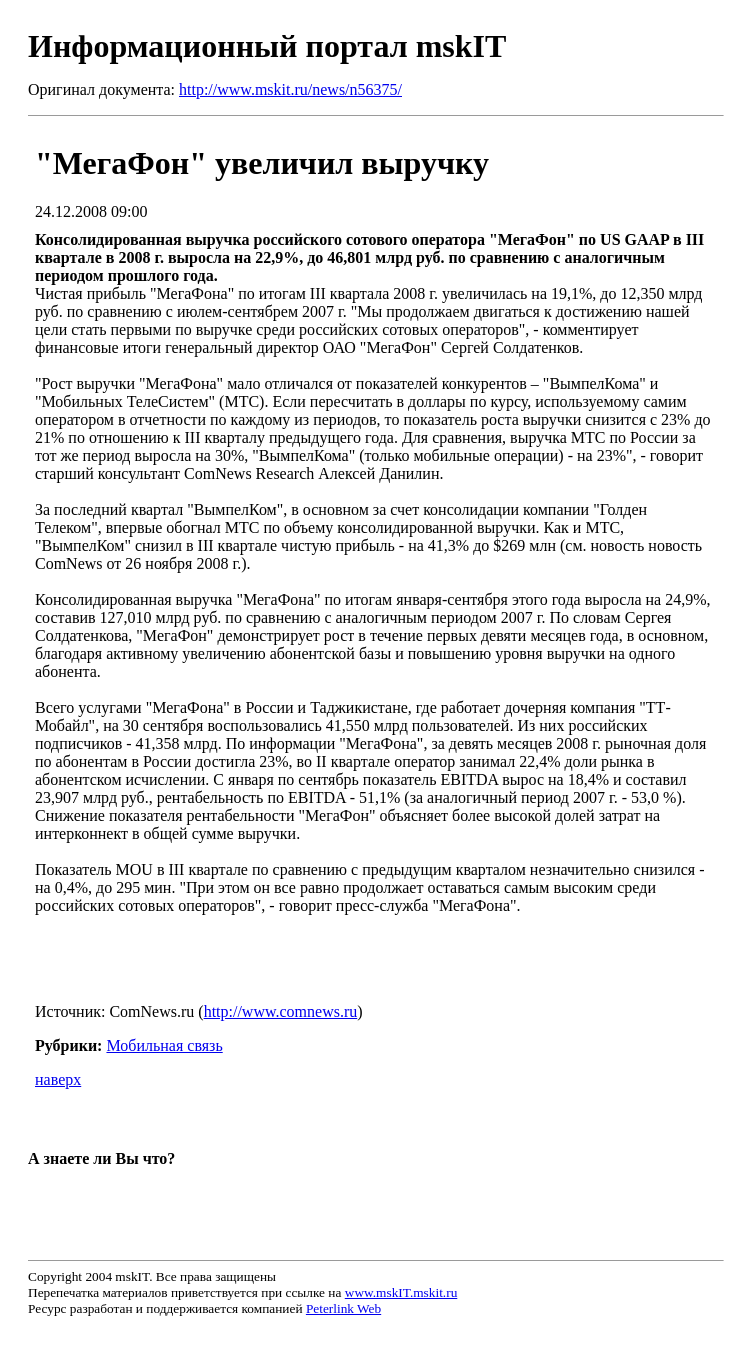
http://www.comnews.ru (281, 1011)
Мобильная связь (164, 1045)
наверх (58, 1079)
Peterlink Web (343, 1308)
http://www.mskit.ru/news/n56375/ (290, 89)
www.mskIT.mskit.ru (401, 1292)
